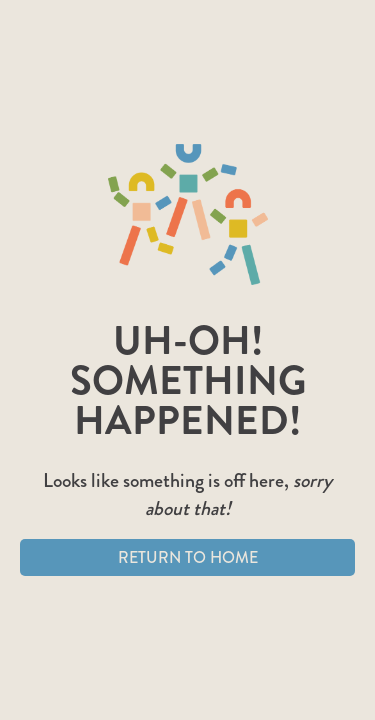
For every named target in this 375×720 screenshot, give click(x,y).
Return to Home (188, 557)
